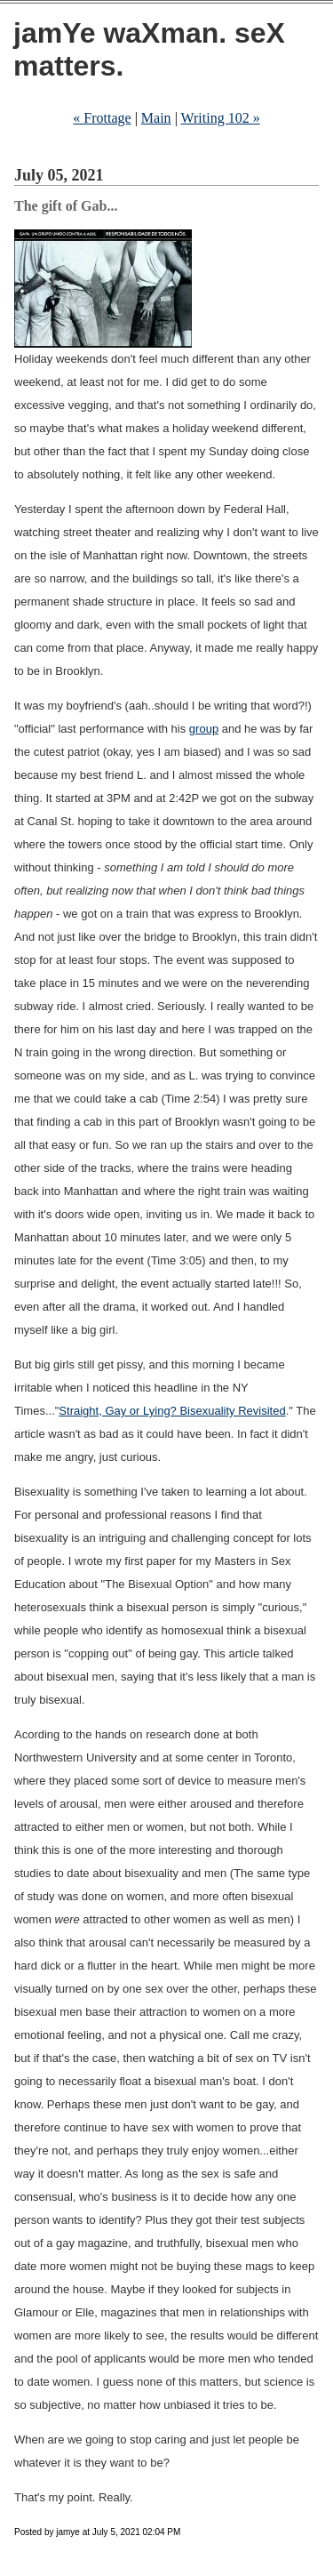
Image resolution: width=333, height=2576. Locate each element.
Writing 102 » (220, 117)
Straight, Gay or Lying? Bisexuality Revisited (172, 1410)
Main (156, 117)
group (203, 728)
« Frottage (102, 117)
